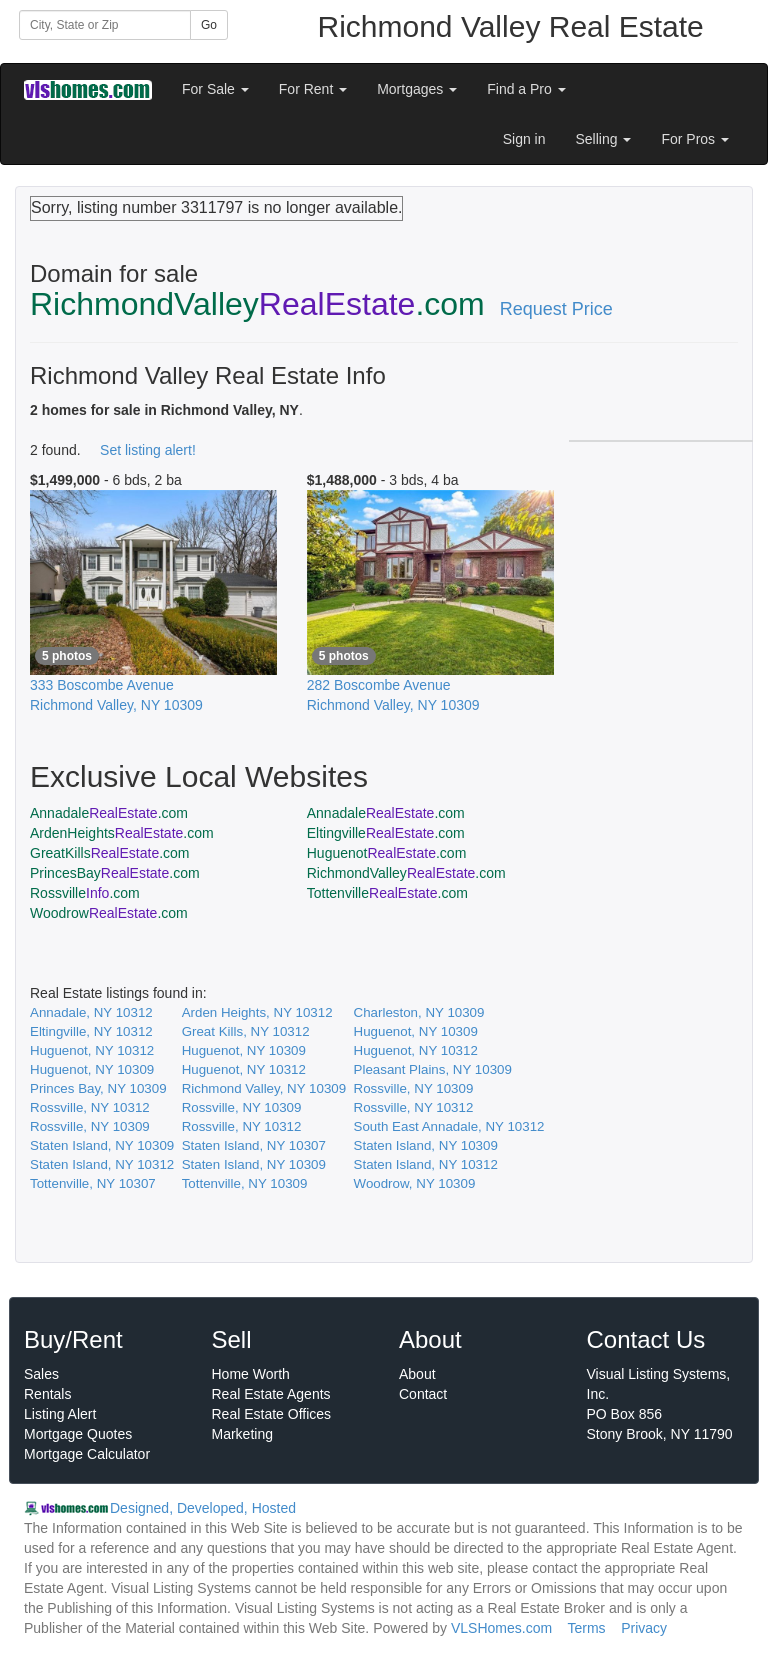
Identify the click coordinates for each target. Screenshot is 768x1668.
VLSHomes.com (501, 1628)
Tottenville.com (387, 893)
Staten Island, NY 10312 (102, 1164)
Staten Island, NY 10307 (254, 1145)
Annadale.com (109, 813)
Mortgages (417, 89)
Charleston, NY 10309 (419, 1012)
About (417, 1374)
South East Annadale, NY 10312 (449, 1126)
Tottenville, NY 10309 (245, 1183)
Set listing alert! (148, 450)
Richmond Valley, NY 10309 (264, 1088)
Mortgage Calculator (87, 1454)
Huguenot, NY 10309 (416, 1031)
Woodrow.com (109, 913)
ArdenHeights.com (122, 833)
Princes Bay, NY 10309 (98, 1088)
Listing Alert (60, 1414)
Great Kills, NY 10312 (246, 1031)
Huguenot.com (387, 853)
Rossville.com (85, 893)
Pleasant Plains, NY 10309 (433, 1069)
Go (209, 25)
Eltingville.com (386, 833)
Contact (423, 1394)
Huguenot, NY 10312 (92, 1050)
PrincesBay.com (115, 873)
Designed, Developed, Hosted (203, 1508)
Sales (41, 1374)
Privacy (644, 1628)
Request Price (556, 309)
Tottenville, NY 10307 (93, 1183)
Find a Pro (526, 89)
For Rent (313, 89)
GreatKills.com (110, 853)
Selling (604, 139)
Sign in (524, 139)
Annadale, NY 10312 (91, 1012)
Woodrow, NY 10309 (415, 1183)
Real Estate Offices (272, 1414)
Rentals (47, 1394)
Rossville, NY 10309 (414, 1088)
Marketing (242, 1434)
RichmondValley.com (406, 873)
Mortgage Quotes (78, 1434)
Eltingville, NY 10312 (91, 1031)
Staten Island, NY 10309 (102, 1145)
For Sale (215, 89)
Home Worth (251, 1374)
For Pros (695, 139)
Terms (586, 1628)
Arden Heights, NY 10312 (257, 1012)
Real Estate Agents (271, 1394)
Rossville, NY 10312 (90, 1107)
